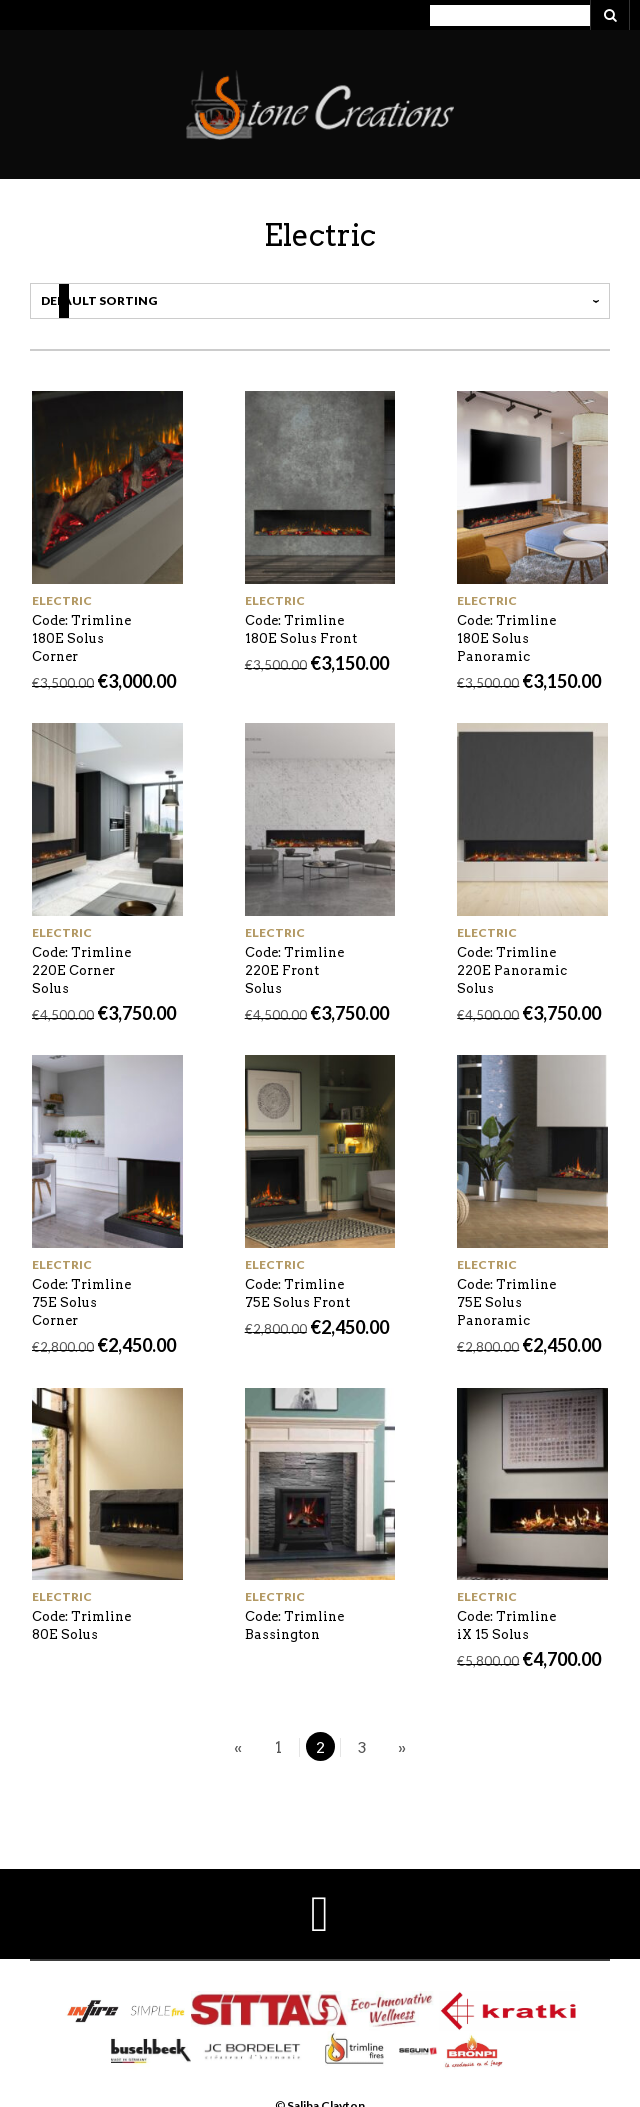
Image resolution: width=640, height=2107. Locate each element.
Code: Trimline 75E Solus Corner (81, 1302)
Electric (62, 600)
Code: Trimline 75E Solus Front (297, 1293)
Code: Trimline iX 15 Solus (506, 1625)
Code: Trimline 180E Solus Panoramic (506, 638)
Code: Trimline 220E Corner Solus (81, 970)
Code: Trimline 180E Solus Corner (81, 638)
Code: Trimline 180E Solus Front (301, 629)
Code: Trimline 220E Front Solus (294, 970)
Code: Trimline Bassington (294, 1625)
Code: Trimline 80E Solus (81, 1625)
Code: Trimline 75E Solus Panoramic (506, 1302)
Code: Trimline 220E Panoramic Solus (512, 970)
